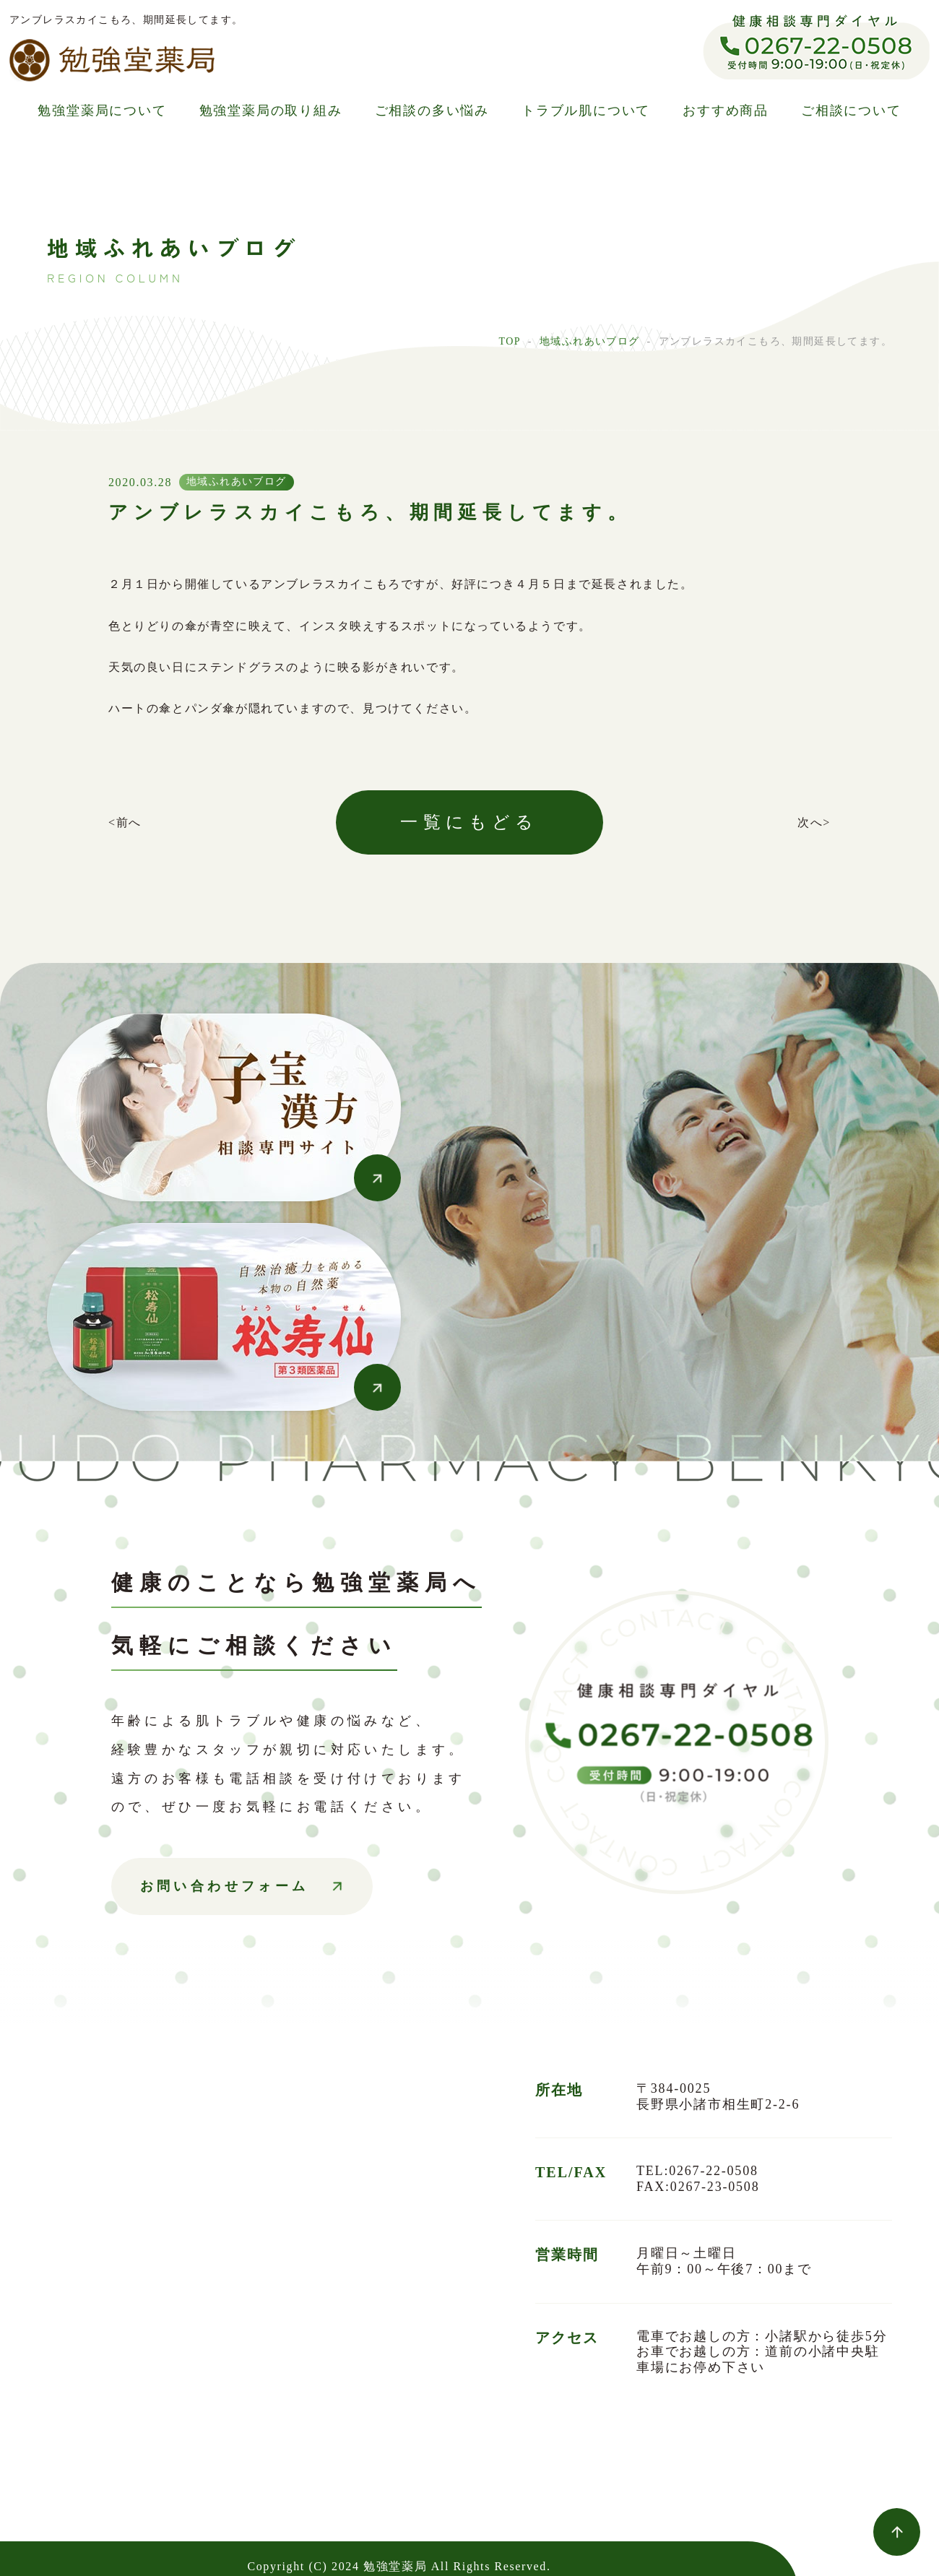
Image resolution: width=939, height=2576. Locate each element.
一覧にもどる (469, 822)
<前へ (125, 822)
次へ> (814, 822)
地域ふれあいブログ (590, 341)
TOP (509, 341)
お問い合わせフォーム (224, 1886)
